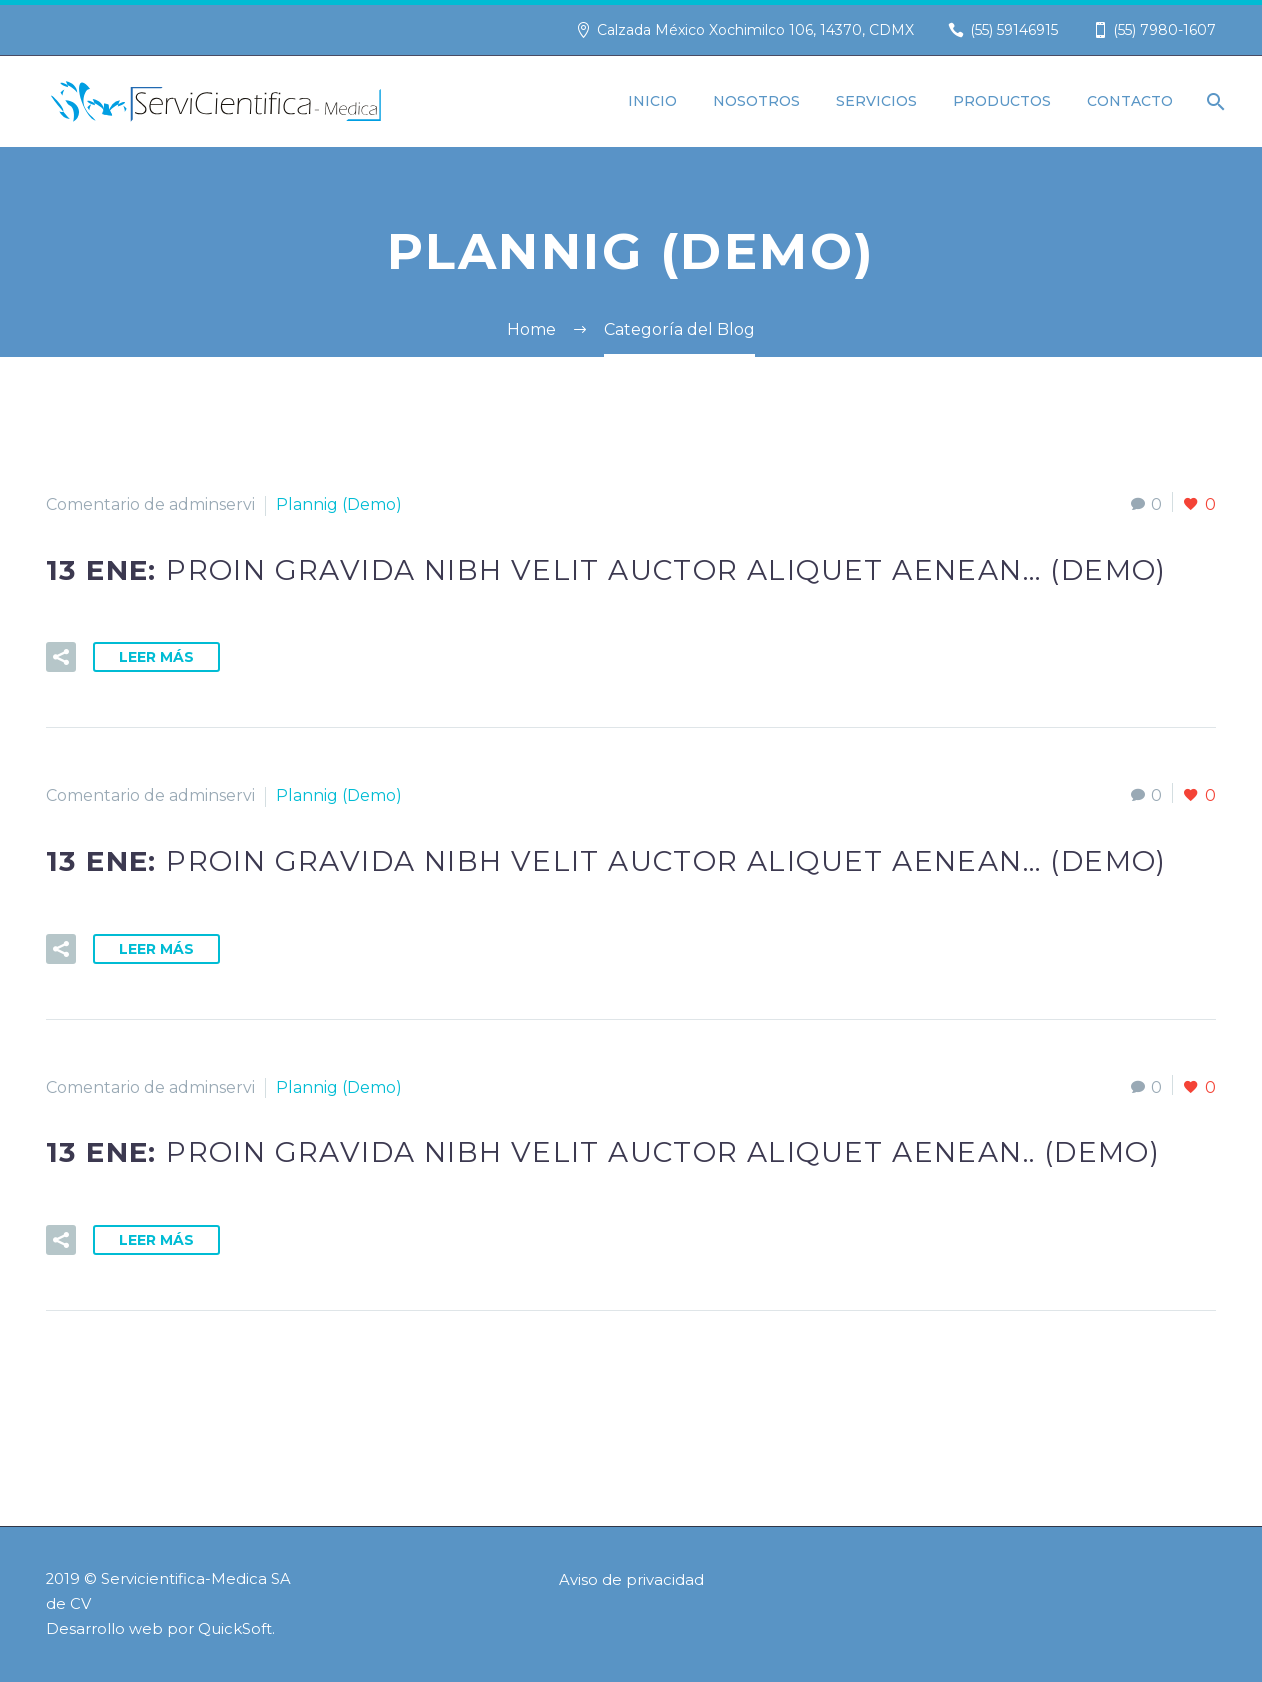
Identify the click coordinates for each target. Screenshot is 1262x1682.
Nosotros (756, 101)
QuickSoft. (236, 1629)
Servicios (876, 101)
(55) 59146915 (1014, 30)
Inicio (652, 101)
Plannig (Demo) (339, 504)
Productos (1002, 101)
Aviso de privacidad (631, 1580)
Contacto (1130, 101)
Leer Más (156, 657)
